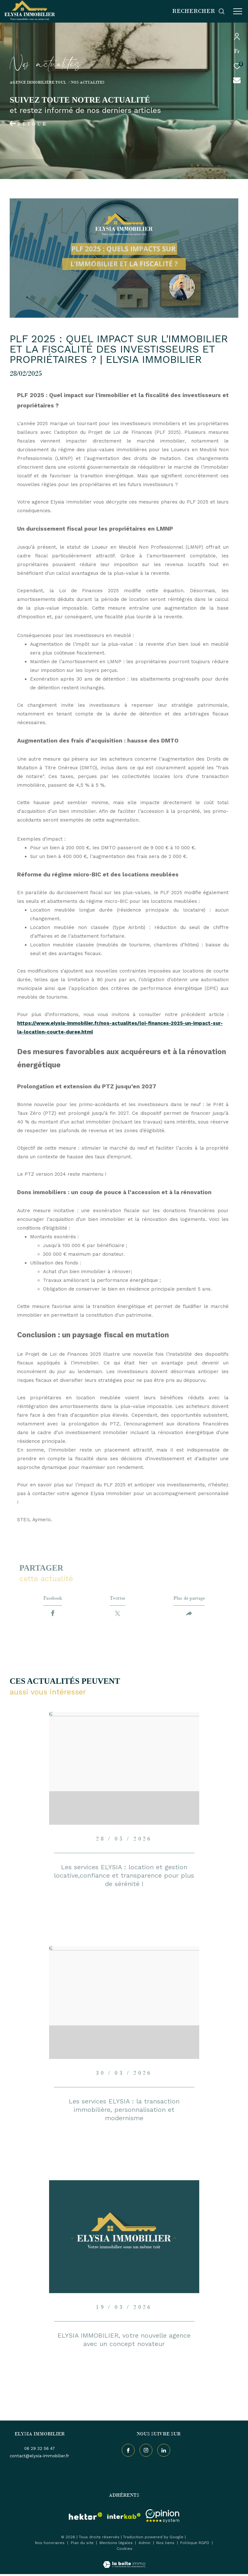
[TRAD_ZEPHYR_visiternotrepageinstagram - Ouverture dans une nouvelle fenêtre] (144, 2451)
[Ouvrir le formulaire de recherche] (198, 11)
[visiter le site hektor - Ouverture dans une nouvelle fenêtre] (85, 2518)
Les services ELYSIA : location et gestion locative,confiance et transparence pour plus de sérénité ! (124, 1877)
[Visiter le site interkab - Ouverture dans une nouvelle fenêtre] (124, 2518)
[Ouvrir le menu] (237, 11)
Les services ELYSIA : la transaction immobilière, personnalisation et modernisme (124, 2111)
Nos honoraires (50, 2544)
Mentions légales (116, 2544)
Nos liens (166, 2544)
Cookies (124, 2551)
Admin (145, 2544)
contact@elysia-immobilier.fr (39, 2457)
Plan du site (83, 2544)
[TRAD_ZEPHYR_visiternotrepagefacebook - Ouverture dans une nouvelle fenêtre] (126, 2451)
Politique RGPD (194, 2544)
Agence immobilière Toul (38, 82)
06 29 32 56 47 (39, 2450)
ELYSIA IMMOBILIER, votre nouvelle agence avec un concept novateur (124, 2341)
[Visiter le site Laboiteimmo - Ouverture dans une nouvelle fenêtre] (124, 2562)
